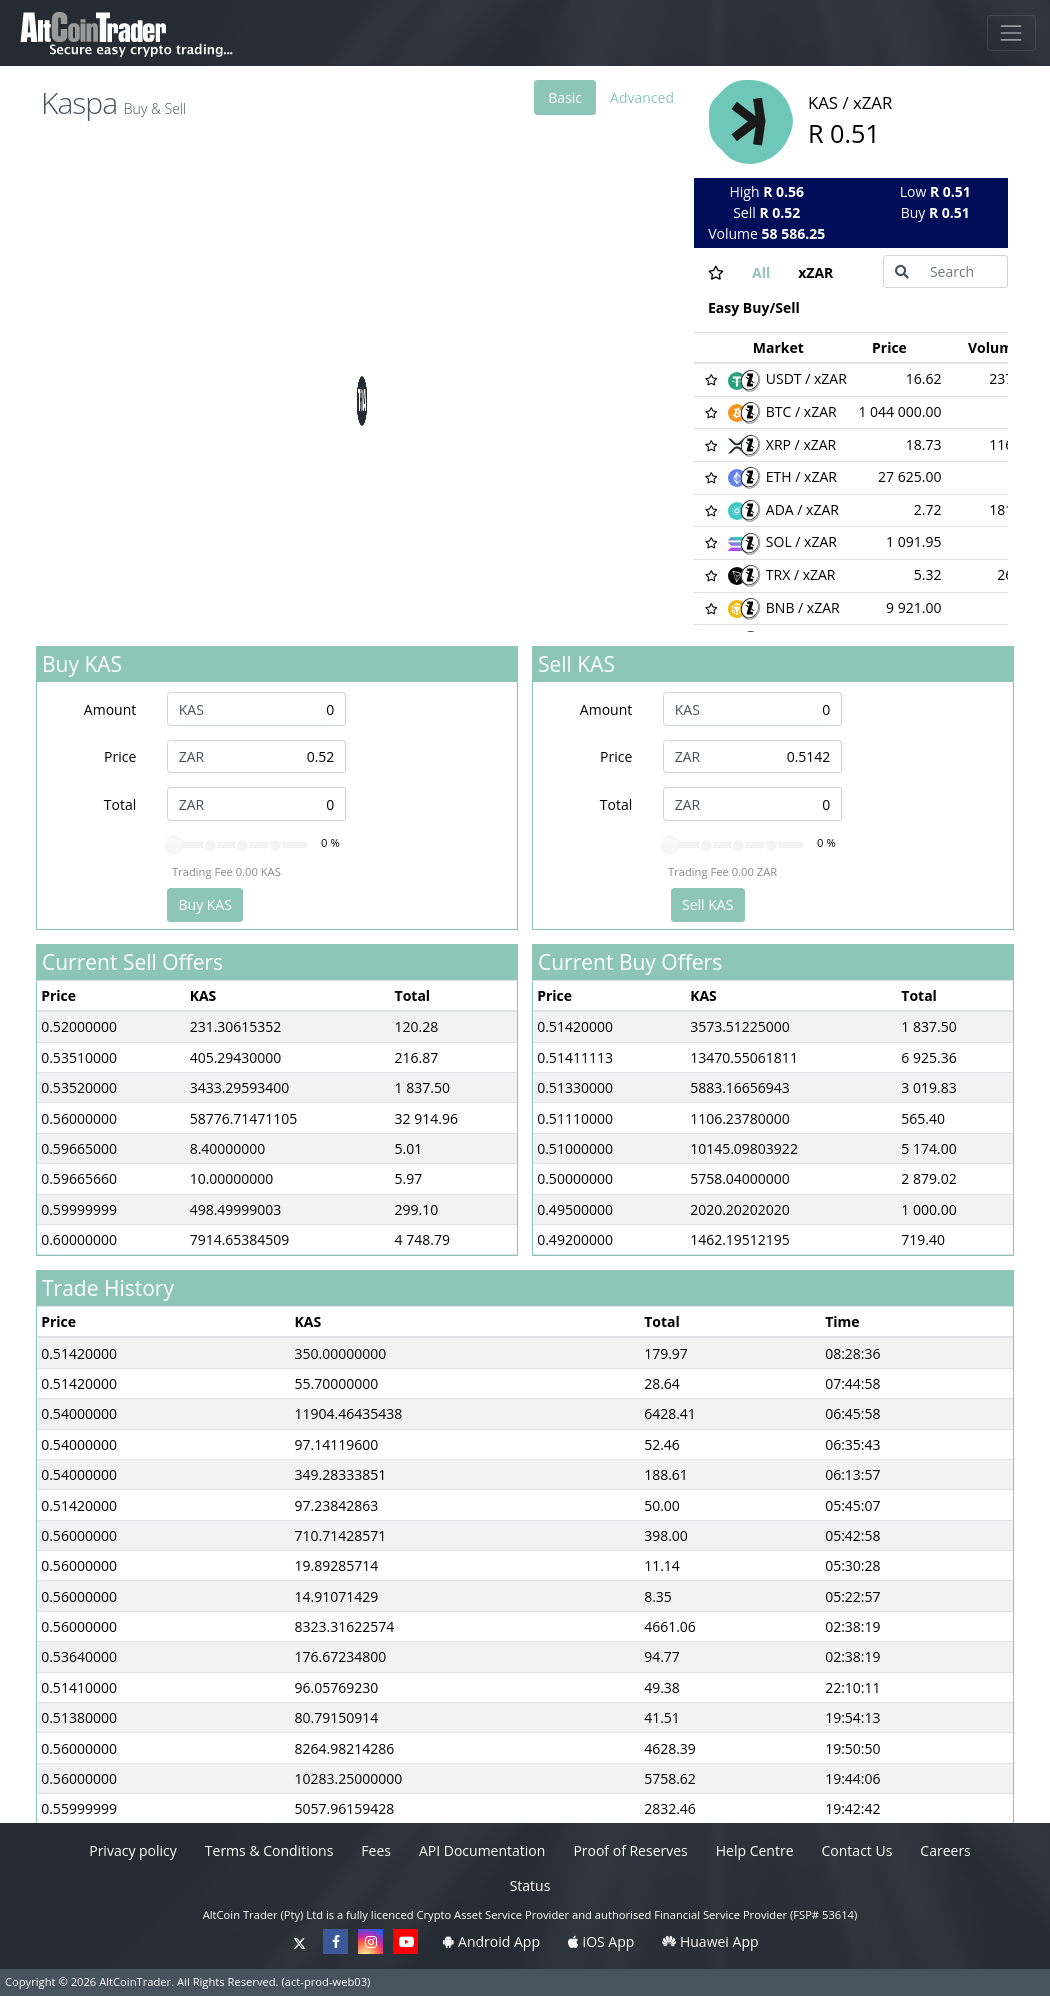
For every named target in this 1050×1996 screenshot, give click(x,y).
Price (120, 756)
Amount (110, 709)
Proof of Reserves (630, 1850)
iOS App (601, 1941)
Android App (491, 1941)
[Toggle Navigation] (1011, 32)
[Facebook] (335, 1941)
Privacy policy (133, 1850)
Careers (945, 1850)
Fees (376, 1850)
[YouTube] (405, 1941)
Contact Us (857, 1850)
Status (530, 1885)
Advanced (642, 97)
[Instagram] (370, 1941)
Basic (565, 97)
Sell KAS (707, 904)
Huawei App (710, 1941)
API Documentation (482, 1850)
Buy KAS (205, 904)
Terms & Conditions (269, 1850)
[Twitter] (300, 1941)
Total (120, 804)
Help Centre (755, 1850)
